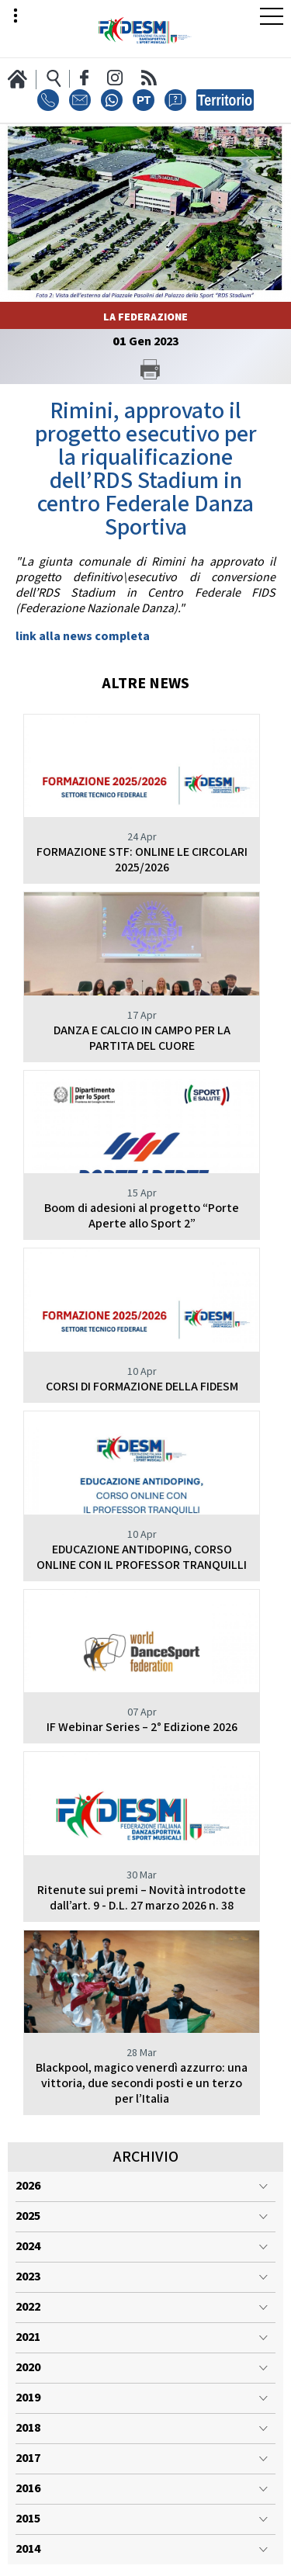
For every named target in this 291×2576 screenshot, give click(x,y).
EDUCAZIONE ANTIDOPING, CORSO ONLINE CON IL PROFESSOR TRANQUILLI (141, 1558)
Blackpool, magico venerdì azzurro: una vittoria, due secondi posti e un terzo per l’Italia (142, 2083)
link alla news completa (83, 636)
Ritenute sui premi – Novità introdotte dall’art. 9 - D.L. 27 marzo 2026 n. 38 (141, 1898)
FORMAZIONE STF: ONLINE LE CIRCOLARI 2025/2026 (142, 860)
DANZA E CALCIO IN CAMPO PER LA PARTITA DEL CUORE (142, 1038)
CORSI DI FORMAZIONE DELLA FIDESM (142, 1387)
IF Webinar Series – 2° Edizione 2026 (142, 1727)
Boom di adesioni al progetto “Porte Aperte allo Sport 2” (141, 1216)
